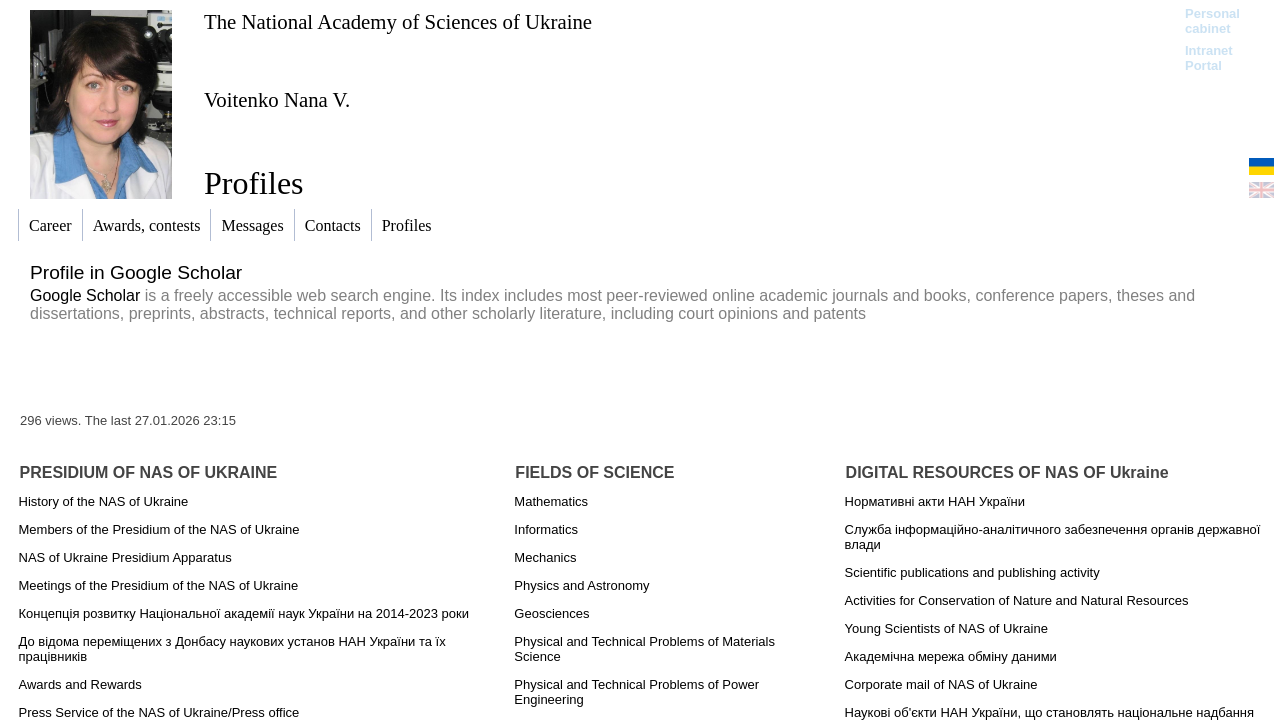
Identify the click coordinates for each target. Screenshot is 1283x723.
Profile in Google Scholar (136, 272)
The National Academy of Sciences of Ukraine (398, 21)
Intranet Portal (1209, 58)
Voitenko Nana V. (277, 99)
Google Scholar (85, 295)
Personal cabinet (1212, 21)
